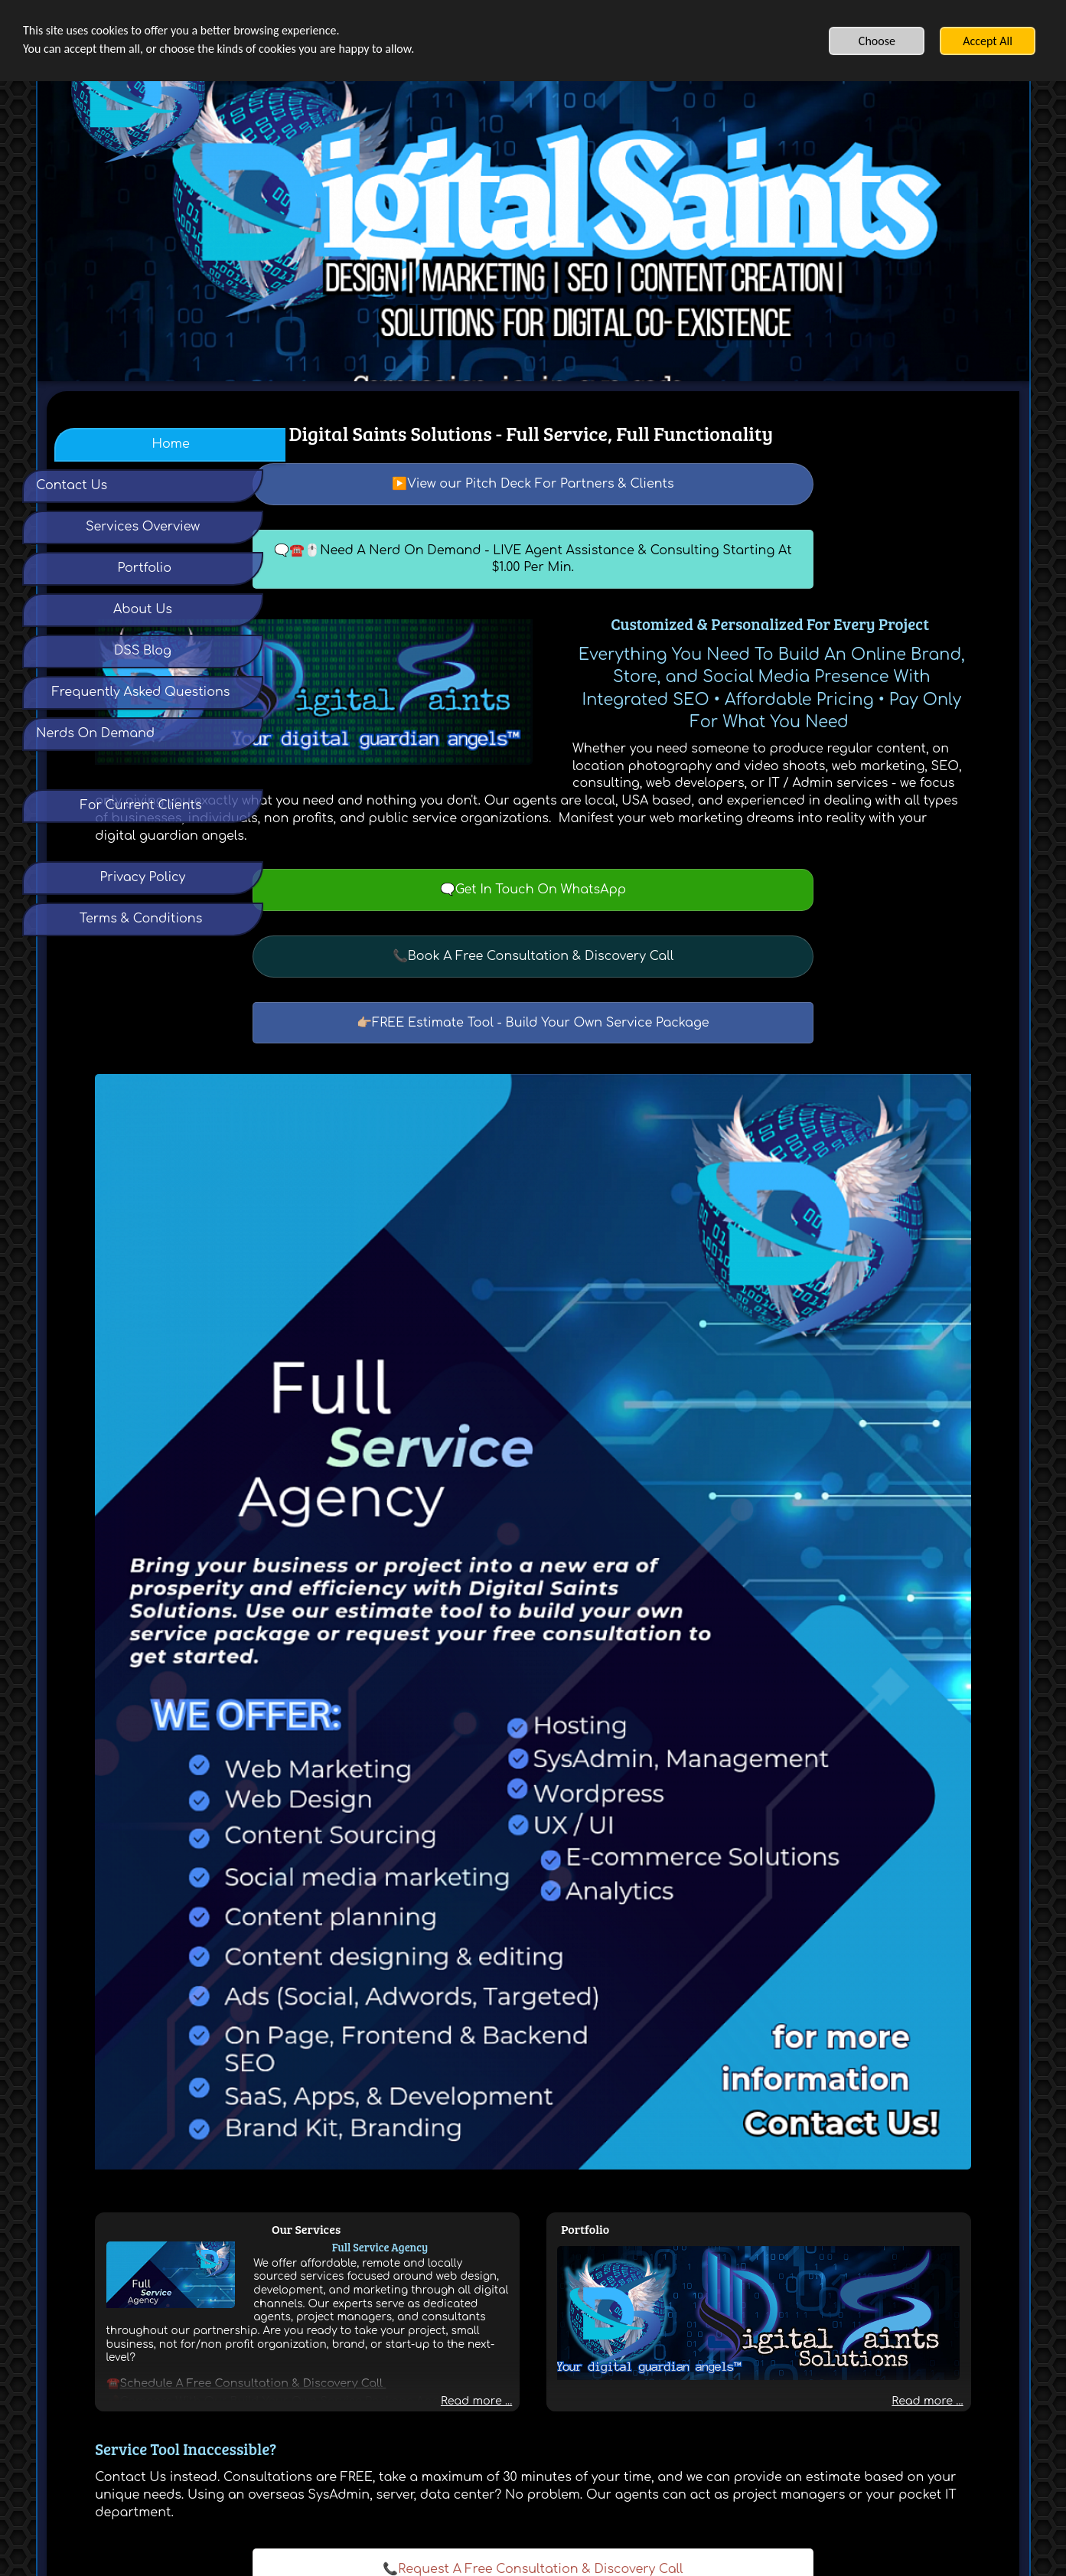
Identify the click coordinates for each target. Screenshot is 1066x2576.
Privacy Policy (462, 2431)
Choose (877, 41)
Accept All (987, 41)
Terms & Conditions (544, 2431)
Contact (613, 2431)
